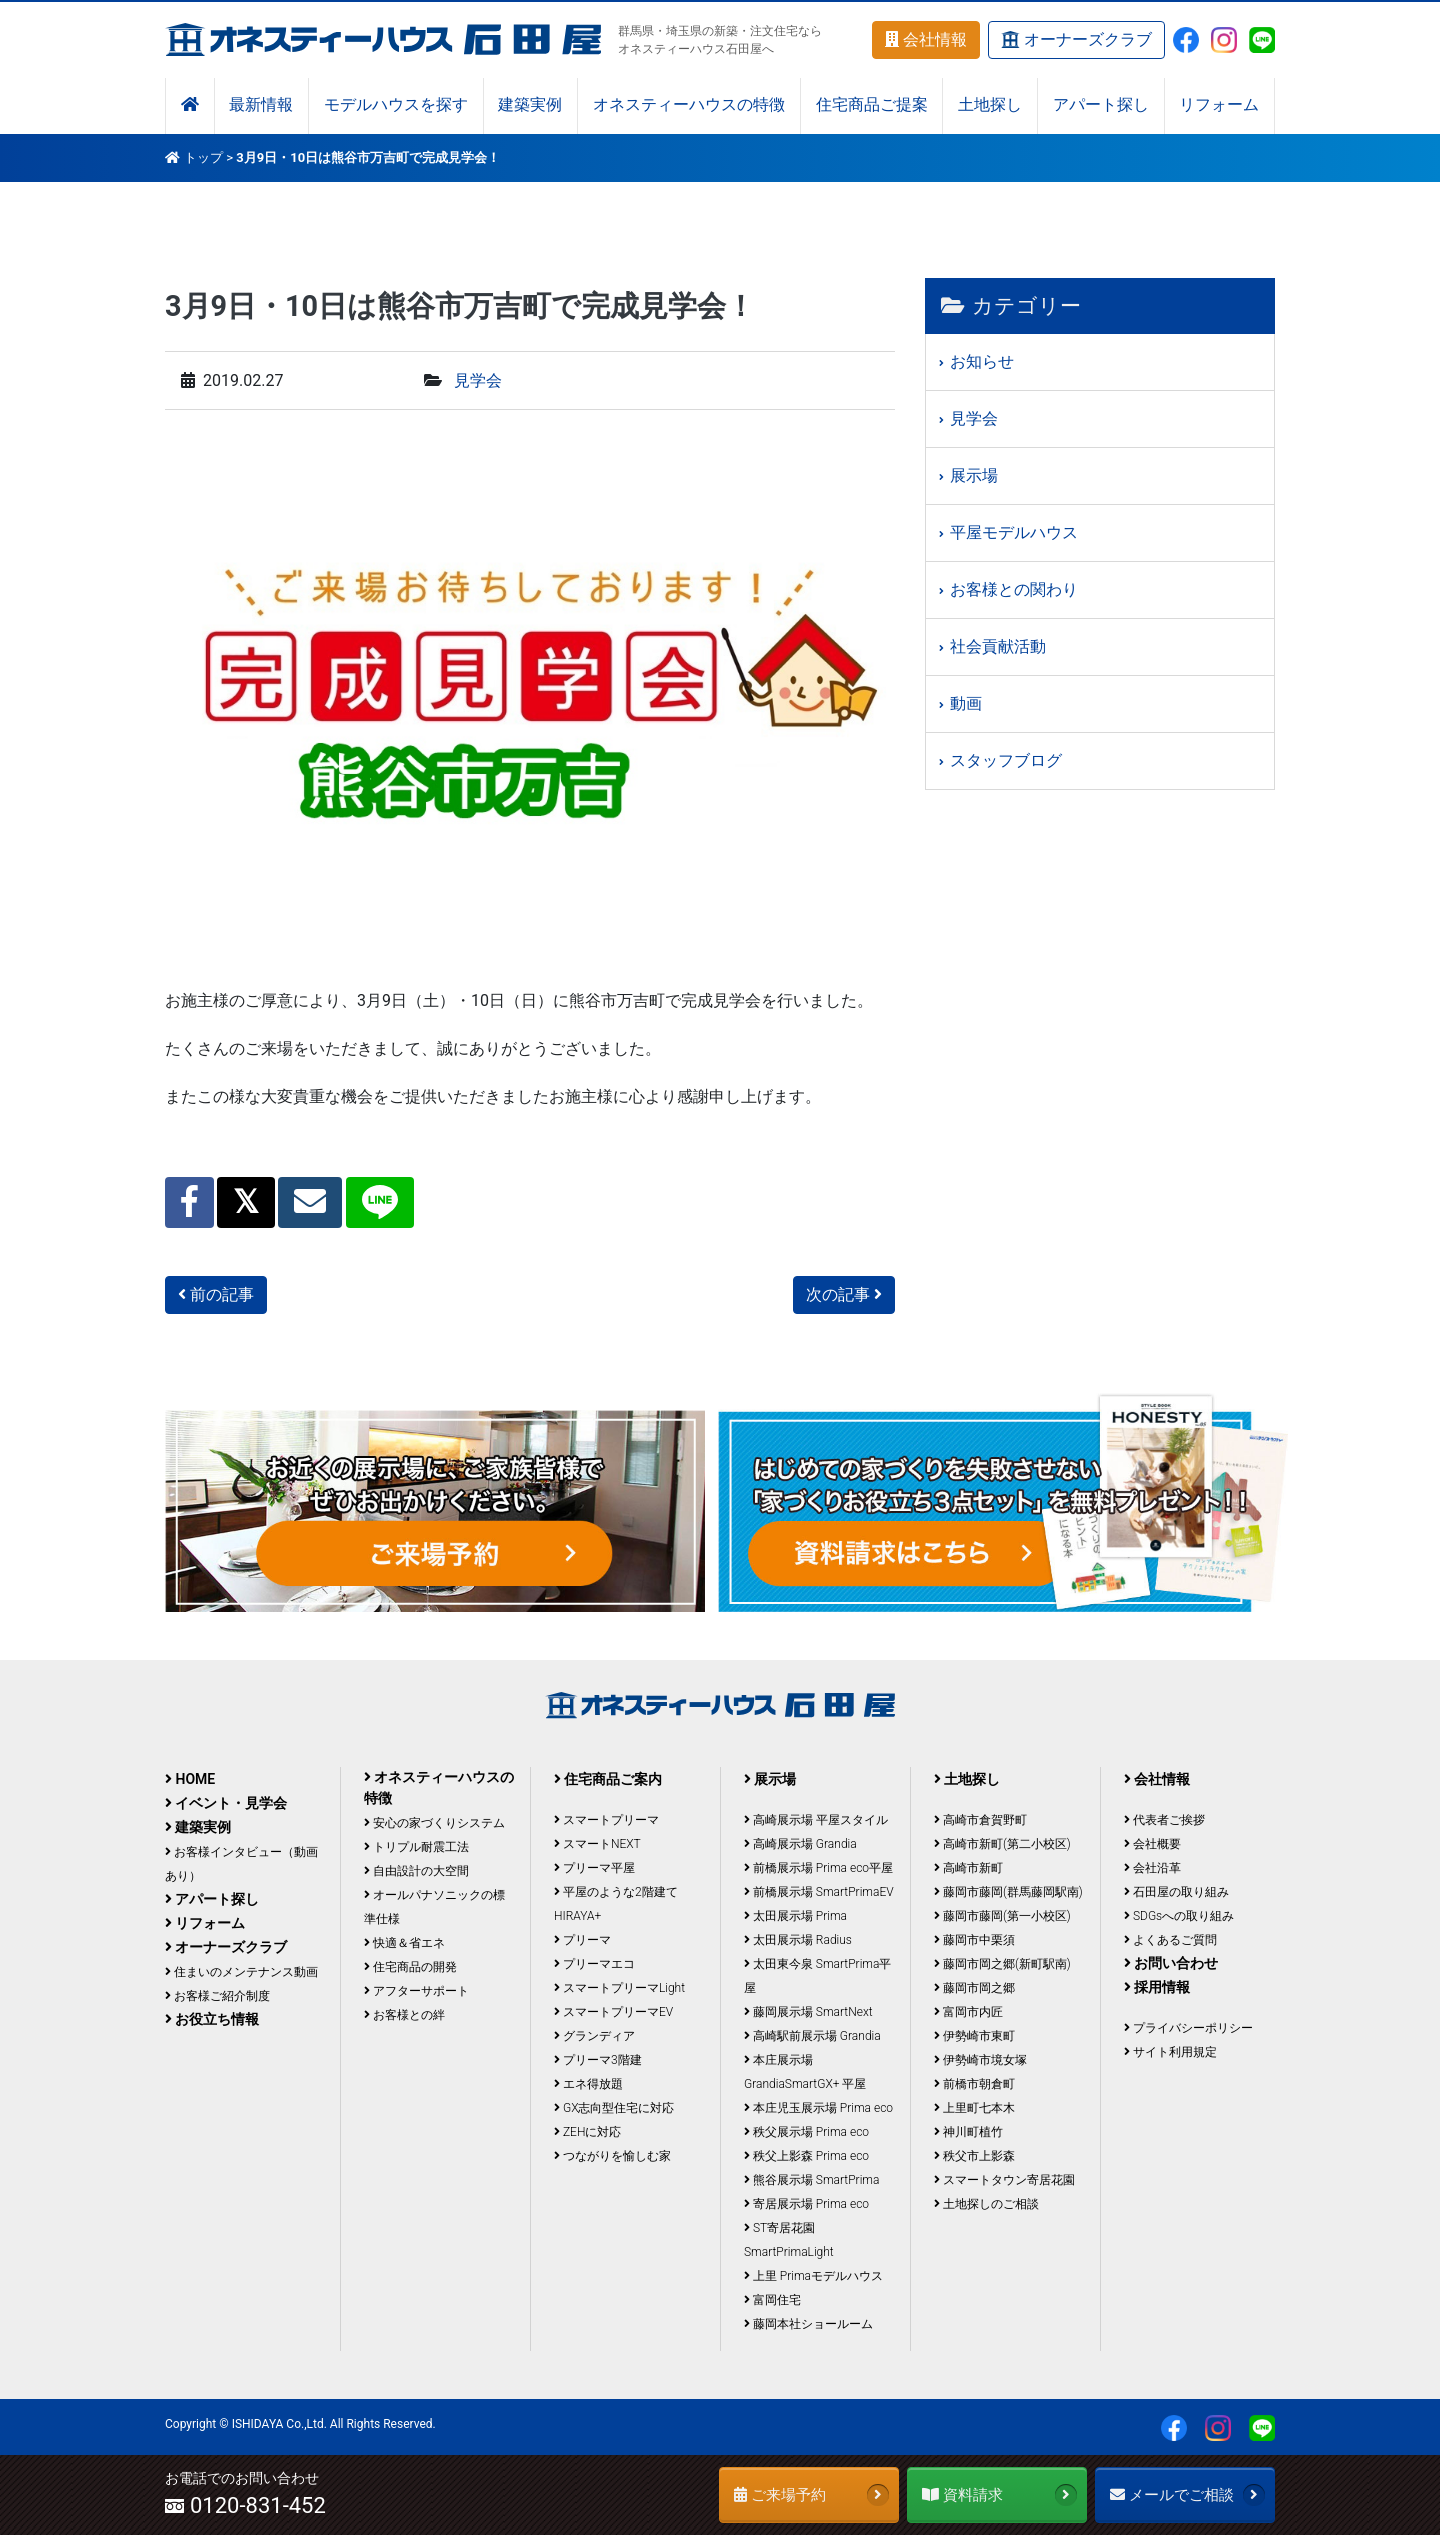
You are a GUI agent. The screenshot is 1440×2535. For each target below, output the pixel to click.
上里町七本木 (974, 2108)
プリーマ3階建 (598, 2060)
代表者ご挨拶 (1164, 1820)
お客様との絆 (404, 2015)
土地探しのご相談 (986, 2204)
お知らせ (982, 361)
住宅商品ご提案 (872, 105)
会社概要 (1152, 1844)
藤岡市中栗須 (974, 1940)
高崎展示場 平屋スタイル (816, 1820)
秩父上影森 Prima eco (806, 2156)
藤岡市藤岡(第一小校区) (1002, 1916)
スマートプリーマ (606, 1820)
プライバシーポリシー (1188, 2028)
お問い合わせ (1171, 1963)
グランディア (594, 2036)
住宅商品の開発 (410, 1967)
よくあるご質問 (1170, 1940)
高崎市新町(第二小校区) (1002, 1844)
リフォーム (1219, 105)
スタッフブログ (1006, 760)
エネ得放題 (588, 2084)
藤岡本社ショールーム (808, 2324)
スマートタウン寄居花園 (1004, 2180)
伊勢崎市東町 (974, 2036)
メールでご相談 (1187, 2495)
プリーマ (582, 1940)
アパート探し (1101, 105)
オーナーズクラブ (1076, 40)
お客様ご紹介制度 (217, 1996)
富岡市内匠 (968, 2012)
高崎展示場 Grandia (800, 1844)
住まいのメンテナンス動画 (241, 1972)
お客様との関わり (1014, 589)
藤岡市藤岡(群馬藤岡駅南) (1008, 1892)
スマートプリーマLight (619, 1988)
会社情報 (926, 39)
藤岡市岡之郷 (974, 1988)
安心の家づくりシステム (434, 1823)
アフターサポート (416, 1991)
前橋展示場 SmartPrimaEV (819, 1892)
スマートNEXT (597, 1844)
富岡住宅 (772, 2300)
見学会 (478, 380)
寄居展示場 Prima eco (806, 2204)
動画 (966, 703)
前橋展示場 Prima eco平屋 (818, 1868)
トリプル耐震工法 (416, 1847)
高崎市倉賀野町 (980, 1820)
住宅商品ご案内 (608, 1779)
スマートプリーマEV (613, 2012)
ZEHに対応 (587, 2132)
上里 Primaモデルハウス (813, 2276)
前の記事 (216, 1294)
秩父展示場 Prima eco (806, 2132)
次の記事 (844, 1294)
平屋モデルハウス (1014, 532)
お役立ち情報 (212, 2019)
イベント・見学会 (226, 1803)
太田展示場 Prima (795, 1916)
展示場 (974, 475)
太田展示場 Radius (798, 1940)
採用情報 (1157, 1987)
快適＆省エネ (404, 1943)
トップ (203, 157)
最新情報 (261, 105)
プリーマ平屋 (594, 1868)
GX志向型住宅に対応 (614, 2108)
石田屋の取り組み (1176, 1892)
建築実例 (530, 105)
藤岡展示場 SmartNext (808, 2012)
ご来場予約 (811, 2495)
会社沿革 (1152, 1868)
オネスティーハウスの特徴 (689, 105)
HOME (190, 1779)
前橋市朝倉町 (974, 2084)
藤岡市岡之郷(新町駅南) (1002, 1964)
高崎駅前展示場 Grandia (812, 2036)
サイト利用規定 (1170, 2052)
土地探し (990, 105)
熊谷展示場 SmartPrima (811, 2180)
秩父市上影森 (974, 2156)
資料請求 (999, 2495)
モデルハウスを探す (396, 105)
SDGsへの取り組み (1179, 1916)
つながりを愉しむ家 (612, 2156)
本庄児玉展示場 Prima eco (818, 2108)
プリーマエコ (594, 1964)
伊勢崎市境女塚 (980, 2060)
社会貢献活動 (998, 646)
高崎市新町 (968, 1868)
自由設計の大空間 (416, 1871)
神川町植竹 (968, 2132)
